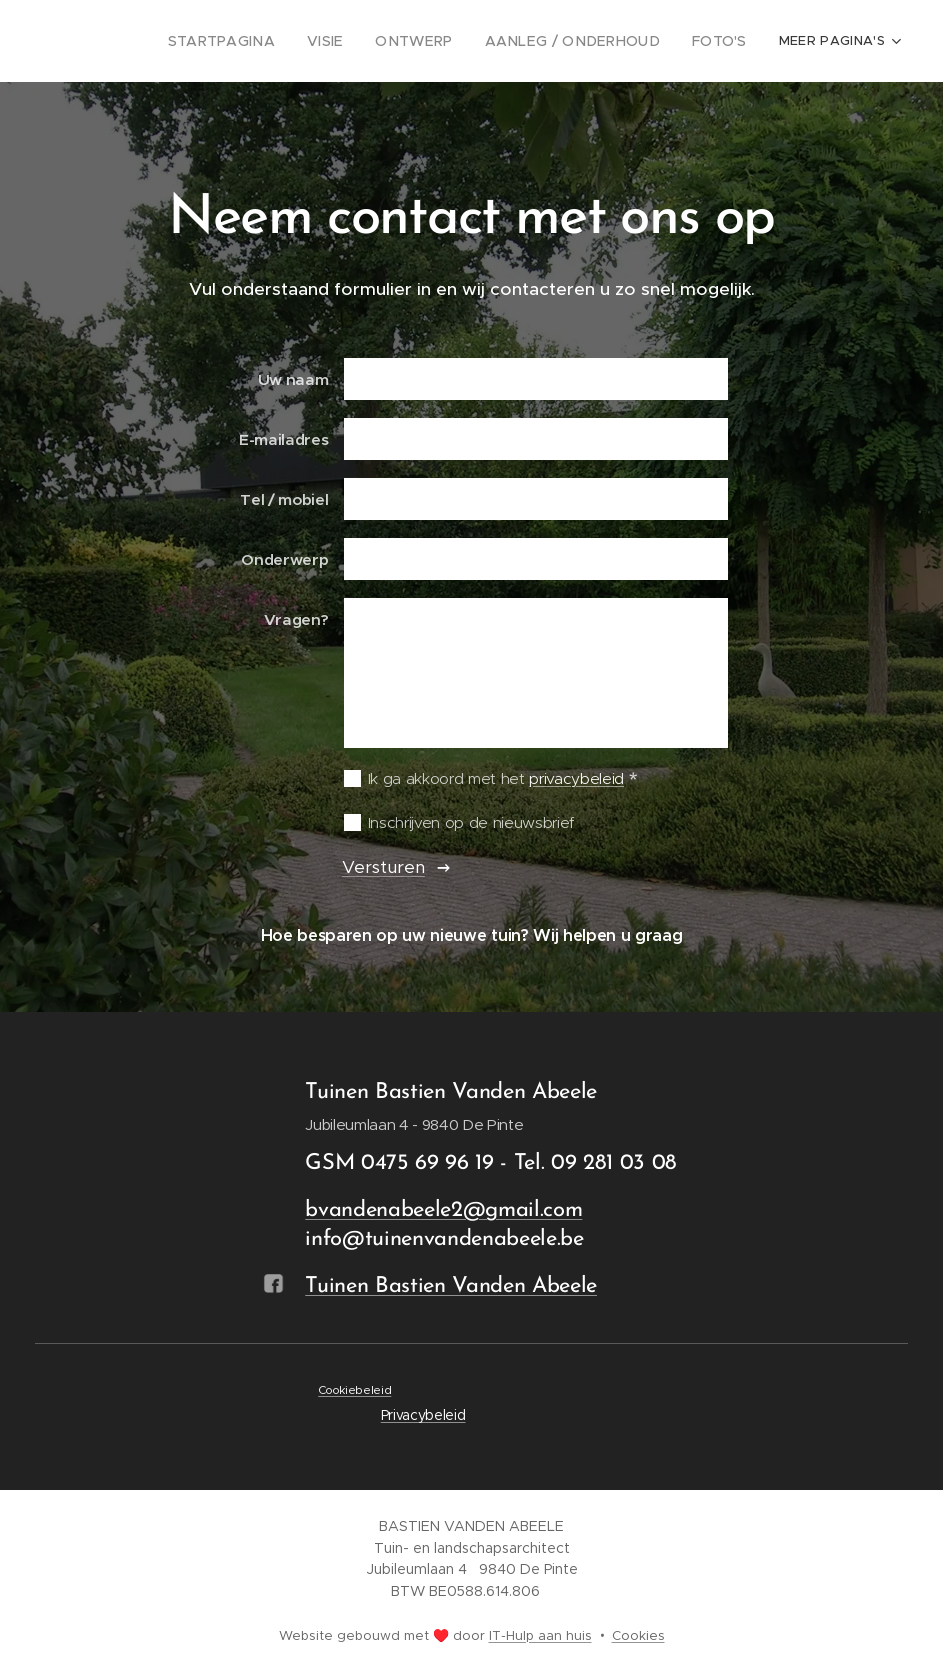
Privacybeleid (423, 1415)
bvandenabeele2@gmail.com (443, 1209)
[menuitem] (321, 41)
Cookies (638, 1635)
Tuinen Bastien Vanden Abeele (451, 1286)
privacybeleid (576, 778)
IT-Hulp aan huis (540, 1635)
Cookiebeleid (354, 1389)
